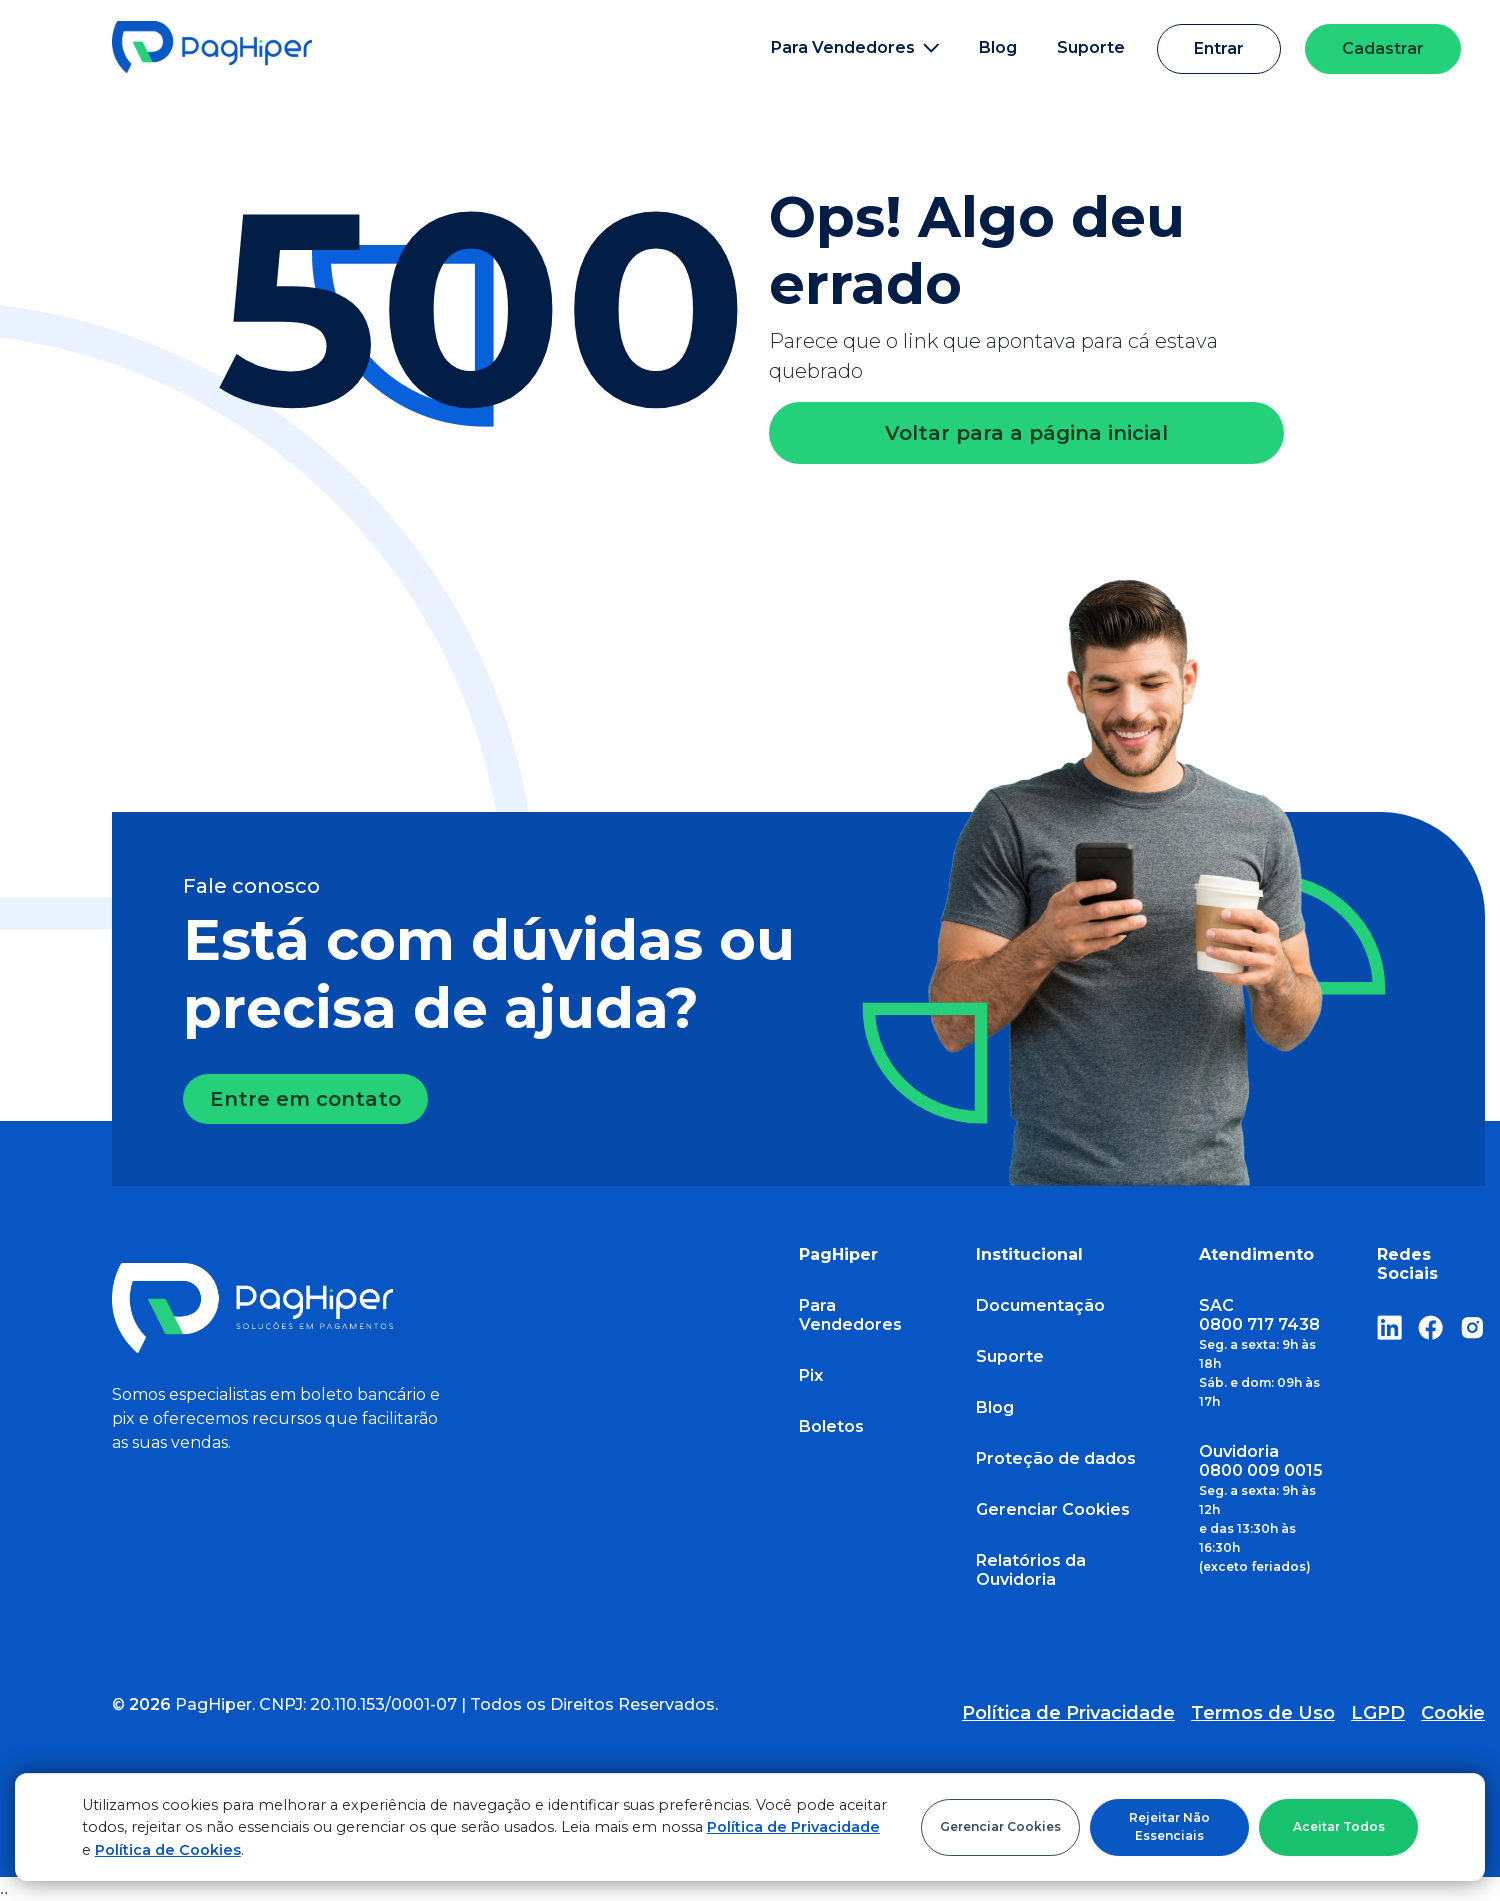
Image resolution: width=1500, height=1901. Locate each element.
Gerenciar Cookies (1000, 1826)
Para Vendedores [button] (855, 47)
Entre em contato (305, 1099)
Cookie (1453, 1713)
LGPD (1378, 1713)
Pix (811, 1375)
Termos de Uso (1263, 1713)
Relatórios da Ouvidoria (1031, 1570)
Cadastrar (1383, 48)
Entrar (1219, 48)
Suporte (1091, 47)
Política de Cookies (168, 1850)
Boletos (831, 1426)
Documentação (1040, 1305)
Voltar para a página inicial (1026, 433)
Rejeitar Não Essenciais (1169, 1826)
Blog (998, 47)
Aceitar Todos (1339, 1826)
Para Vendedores (850, 1315)
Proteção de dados (1056, 1458)
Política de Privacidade (793, 1827)
